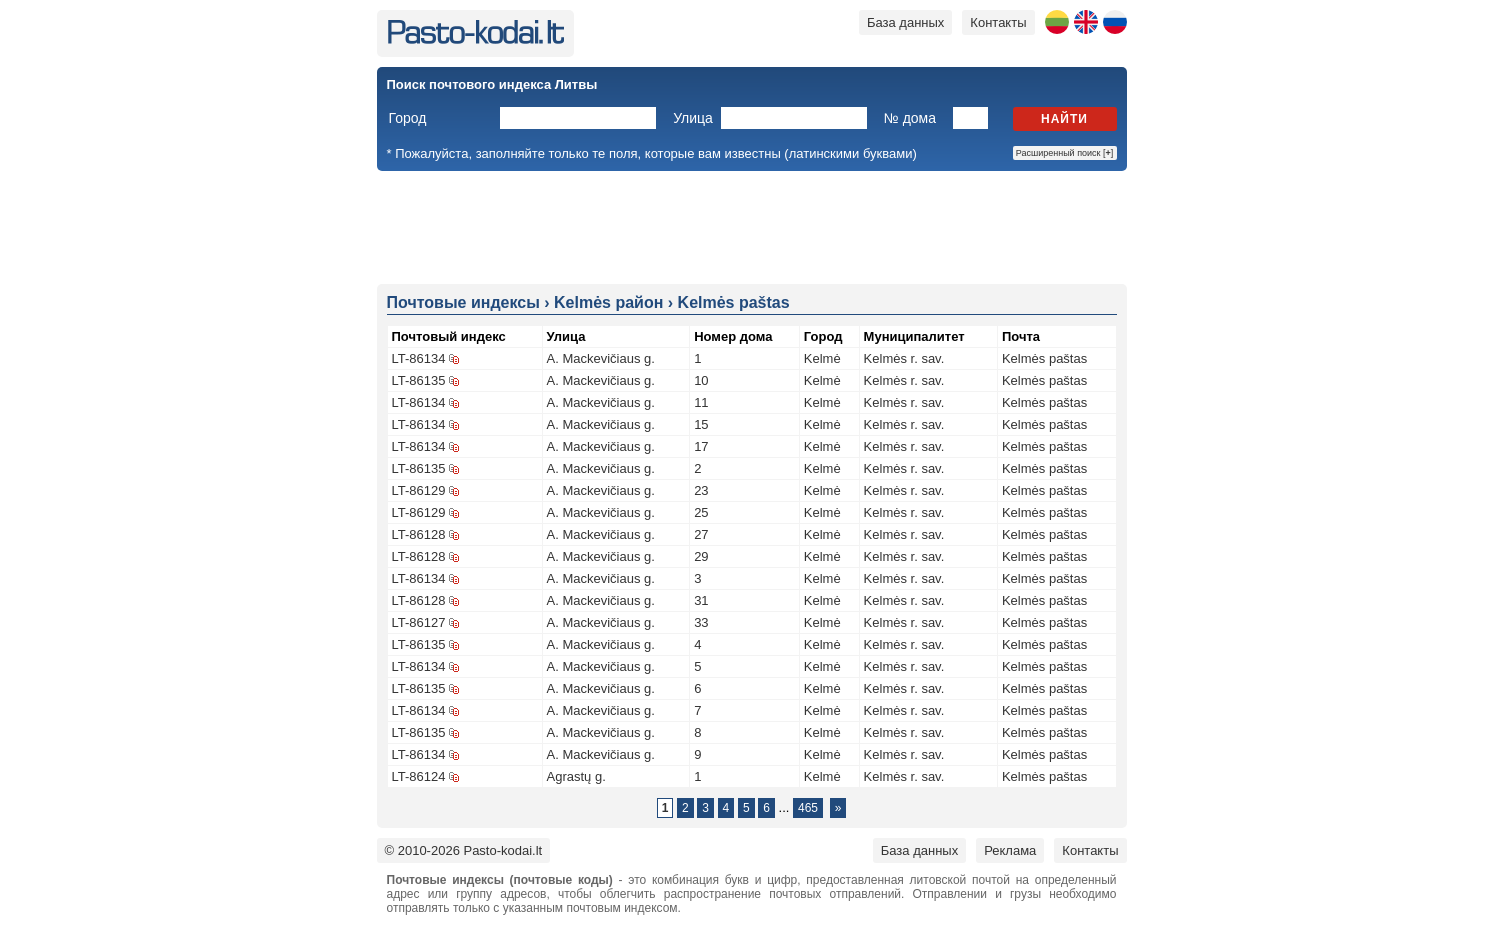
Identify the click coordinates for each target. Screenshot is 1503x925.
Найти (1064, 119)
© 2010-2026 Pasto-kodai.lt (464, 850)
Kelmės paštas (1044, 358)
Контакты (998, 22)
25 (701, 512)
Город (408, 118)
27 (701, 534)
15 (701, 424)
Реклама (1010, 850)
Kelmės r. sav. (904, 358)
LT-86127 (419, 622)
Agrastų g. (576, 776)
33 (701, 622)
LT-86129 (419, 490)
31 (701, 600)
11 (701, 402)
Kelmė (822, 358)
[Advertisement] (752, 226)
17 (701, 446)
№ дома (910, 118)
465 (808, 808)
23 (701, 490)
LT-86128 (419, 534)
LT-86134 (419, 358)
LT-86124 (419, 776)
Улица (693, 118)
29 (701, 556)
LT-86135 (419, 380)
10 (701, 380)
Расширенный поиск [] (1065, 153)
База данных (905, 22)
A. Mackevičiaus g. (601, 358)
